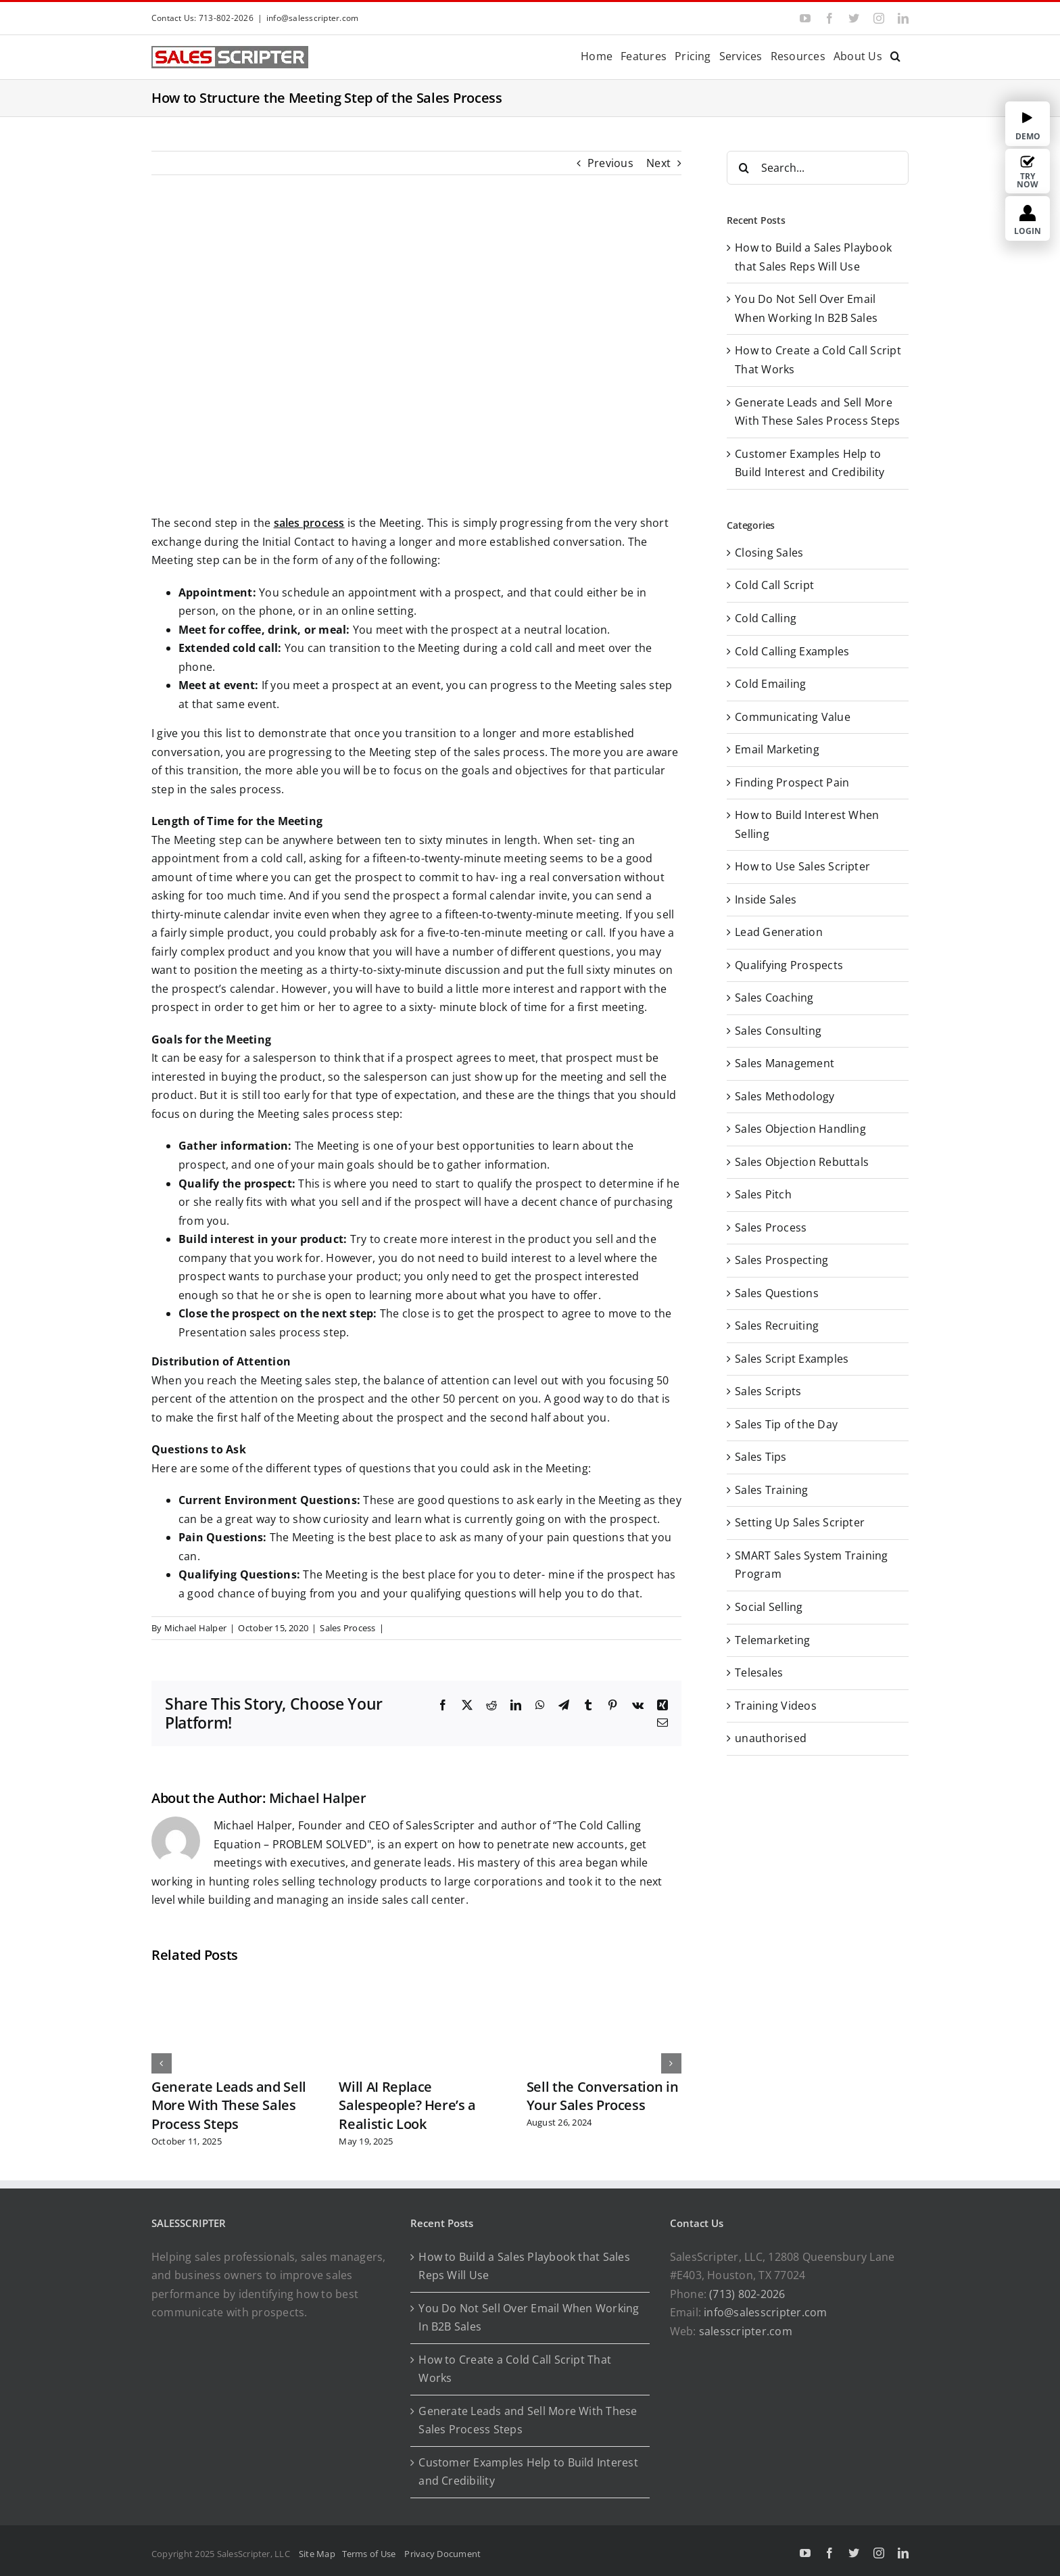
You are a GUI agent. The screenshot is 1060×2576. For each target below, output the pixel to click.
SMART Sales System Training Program (811, 1565)
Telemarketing (772, 1640)
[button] (895, 55)
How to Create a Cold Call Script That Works (514, 2369)
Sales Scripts (768, 1391)
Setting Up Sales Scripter (800, 1522)
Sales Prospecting (781, 1259)
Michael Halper (195, 1628)
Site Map (317, 2554)
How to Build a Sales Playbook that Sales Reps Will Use (524, 2266)
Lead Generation (779, 931)
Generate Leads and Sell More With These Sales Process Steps (228, 2105)
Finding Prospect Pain (792, 782)
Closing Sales (769, 552)
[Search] (744, 168)
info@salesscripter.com (312, 18)
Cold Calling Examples (792, 651)
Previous (610, 163)
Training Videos (776, 1705)
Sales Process (347, 1628)
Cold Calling (765, 618)
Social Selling (768, 1606)
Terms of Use (371, 2554)
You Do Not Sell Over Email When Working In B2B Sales (528, 2318)
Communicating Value (792, 716)
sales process (309, 522)
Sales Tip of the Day (786, 1424)
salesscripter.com (745, 2331)
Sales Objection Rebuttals (802, 1161)
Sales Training (771, 1489)
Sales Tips (760, 1456)
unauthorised (770, 1738)
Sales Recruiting (777, 1325)
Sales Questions (777, 1293)
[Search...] (818, 168)
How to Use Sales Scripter (802, 866)
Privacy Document (442, 2554)
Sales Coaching (774, 997)
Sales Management (784, 1063)
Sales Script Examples (791, 1358)
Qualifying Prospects (789, 965)
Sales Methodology (784, 1096)
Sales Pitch (763, 1194)
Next (658, 163)
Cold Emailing (770, 683)
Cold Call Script (774, 585)
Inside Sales (765, 899)
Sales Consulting (778, 1030)
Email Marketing (777, 749)
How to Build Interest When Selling (807, 824)
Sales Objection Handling (800, 1128)
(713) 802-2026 (747, 2294)
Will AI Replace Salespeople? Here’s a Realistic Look (407, 2105)
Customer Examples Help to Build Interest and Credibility (528, 2472)
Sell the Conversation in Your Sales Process (603, 2096)
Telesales (759, 1672)
